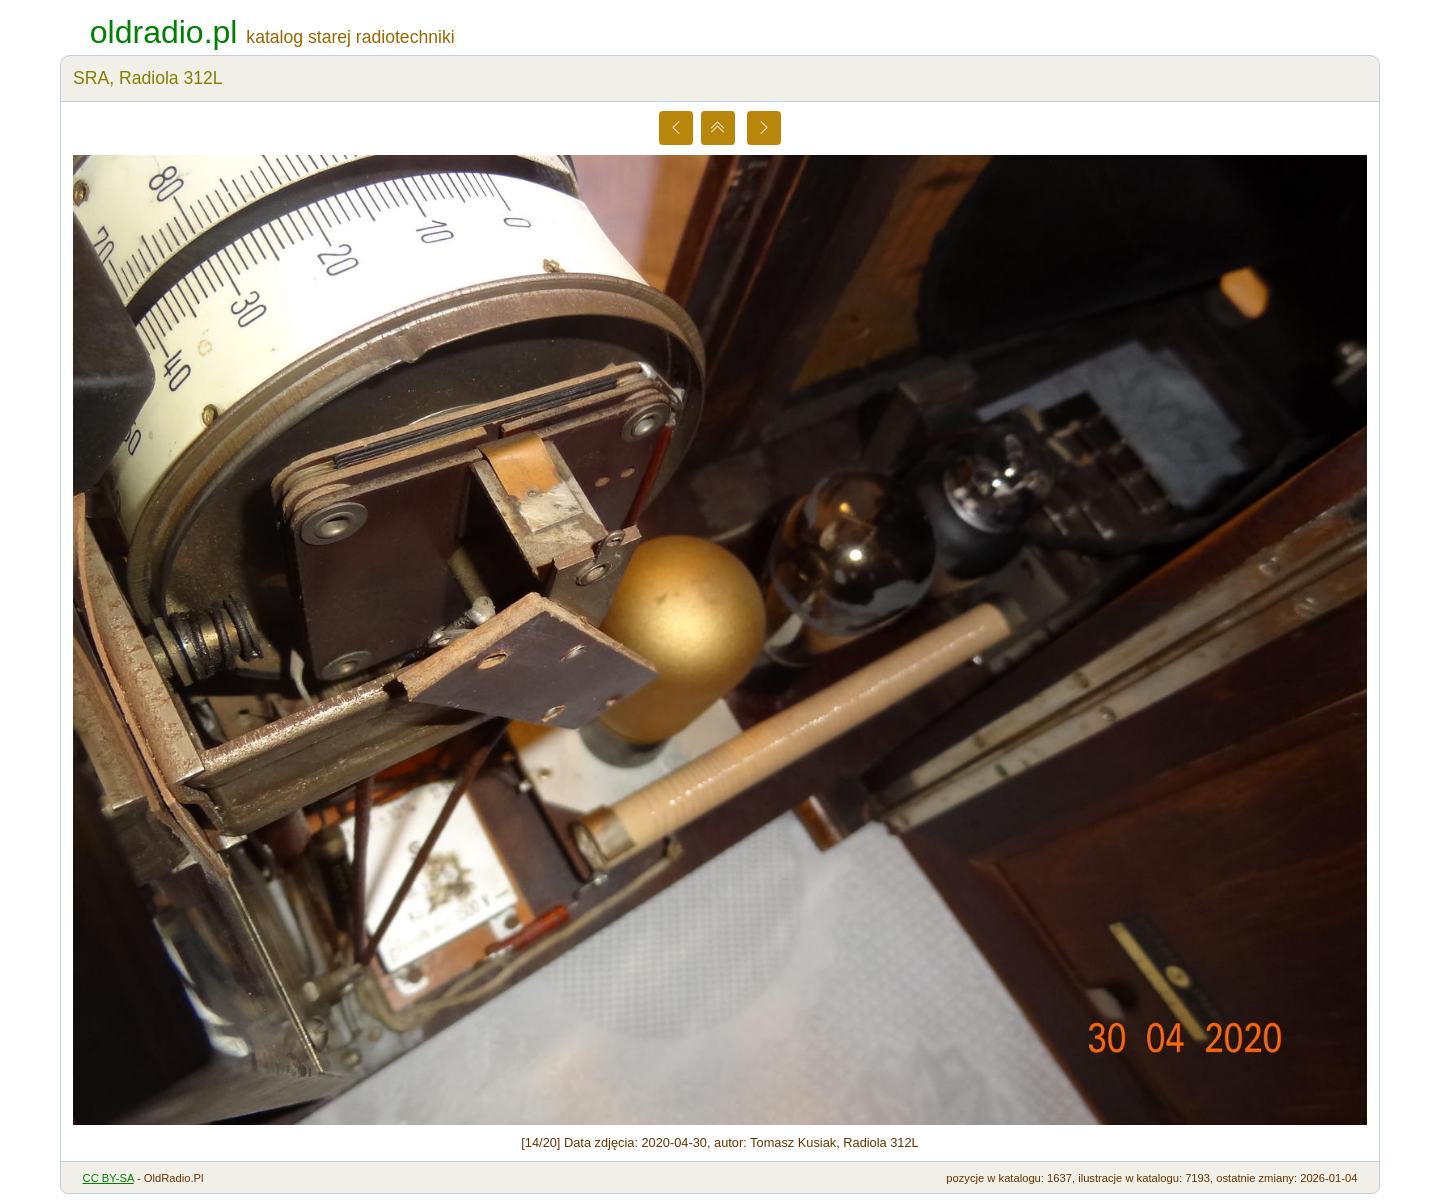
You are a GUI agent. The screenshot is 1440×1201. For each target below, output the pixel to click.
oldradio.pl (164, 32)
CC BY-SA (108, 1178)
